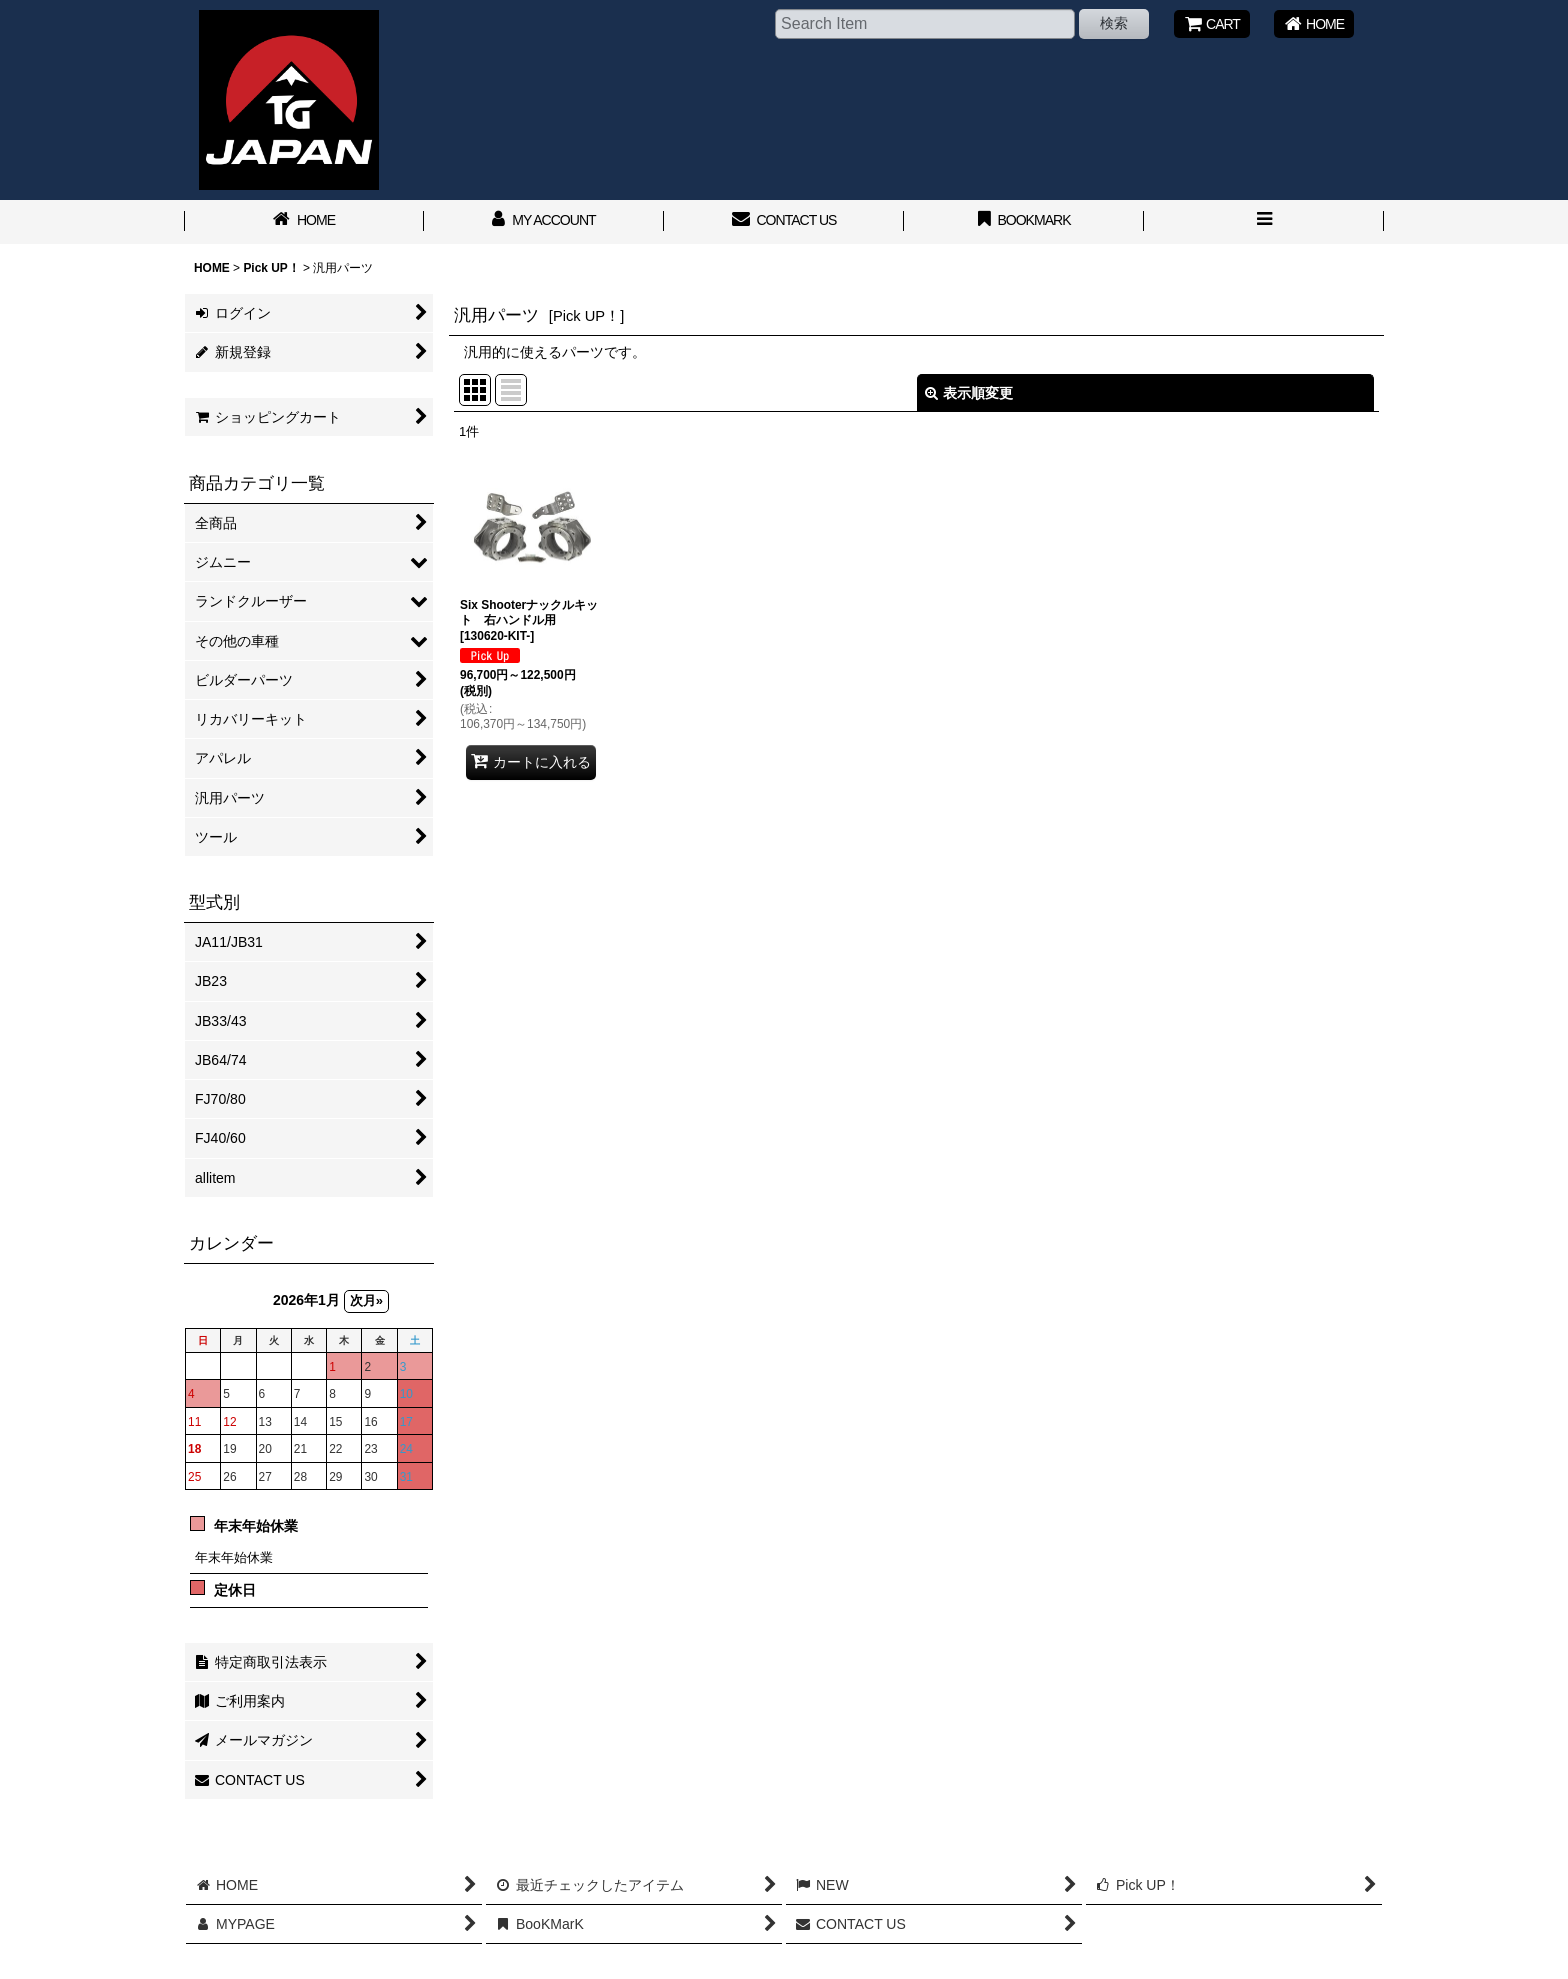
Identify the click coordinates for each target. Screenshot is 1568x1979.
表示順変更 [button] (969, 393)
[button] (1264, 222)
